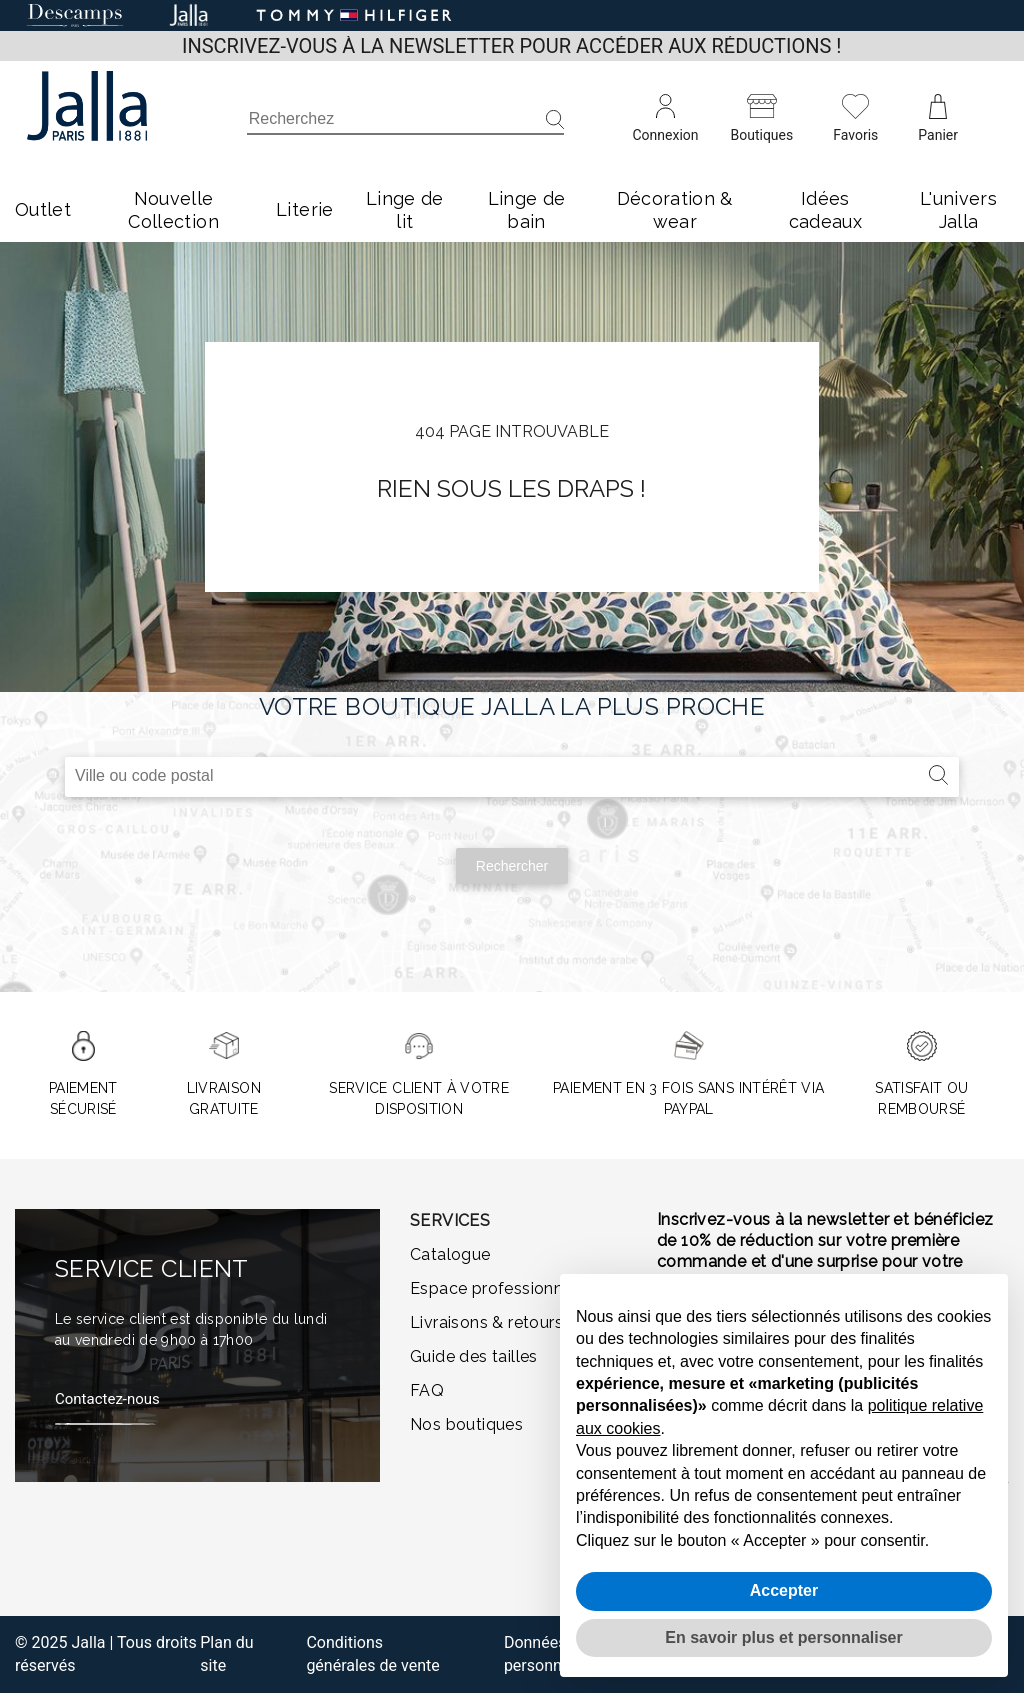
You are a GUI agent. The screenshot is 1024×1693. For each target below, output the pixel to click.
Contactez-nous (107, 1399)
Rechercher (512, 866)
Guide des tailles (474, 1356)
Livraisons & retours (486, 1322)
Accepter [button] (784, 1590)
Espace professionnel (493, 1288)
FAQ (427, 1390)
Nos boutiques (466, 1424)
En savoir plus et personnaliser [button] (783, 1637)
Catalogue (450, 1254)
